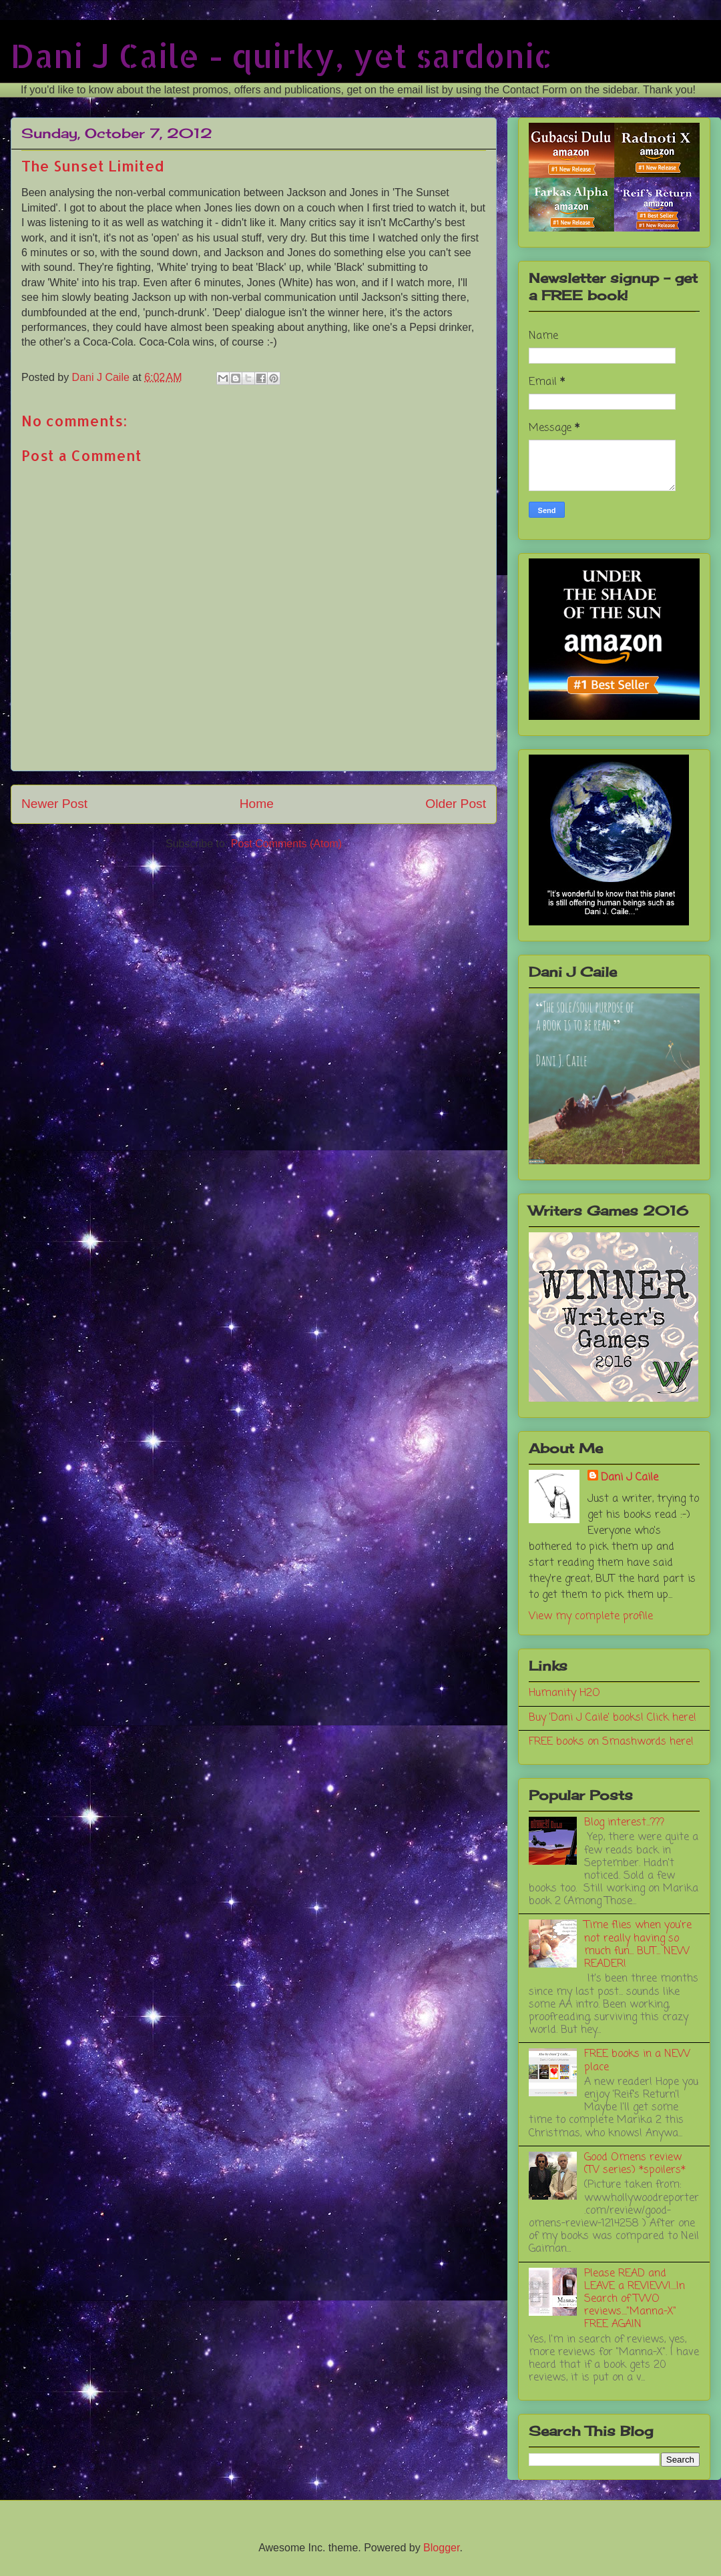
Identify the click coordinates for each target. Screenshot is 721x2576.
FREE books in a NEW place (637, 2060)
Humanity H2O (564, 1693)
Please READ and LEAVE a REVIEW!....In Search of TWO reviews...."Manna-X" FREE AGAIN (634, 2299)
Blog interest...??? (624, 1823)
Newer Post (54, 804)
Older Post (455, 804)
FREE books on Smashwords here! (611, 1742)
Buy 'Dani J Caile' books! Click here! (612, 1718)
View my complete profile (591, 1617)
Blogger (441, 2547)
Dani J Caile (629, 1478)
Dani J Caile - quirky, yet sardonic (281, 55)
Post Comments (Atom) (286, 843)
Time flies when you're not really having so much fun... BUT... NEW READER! (638, 1944)
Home (257, 804)
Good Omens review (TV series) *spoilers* (635, 2164)
